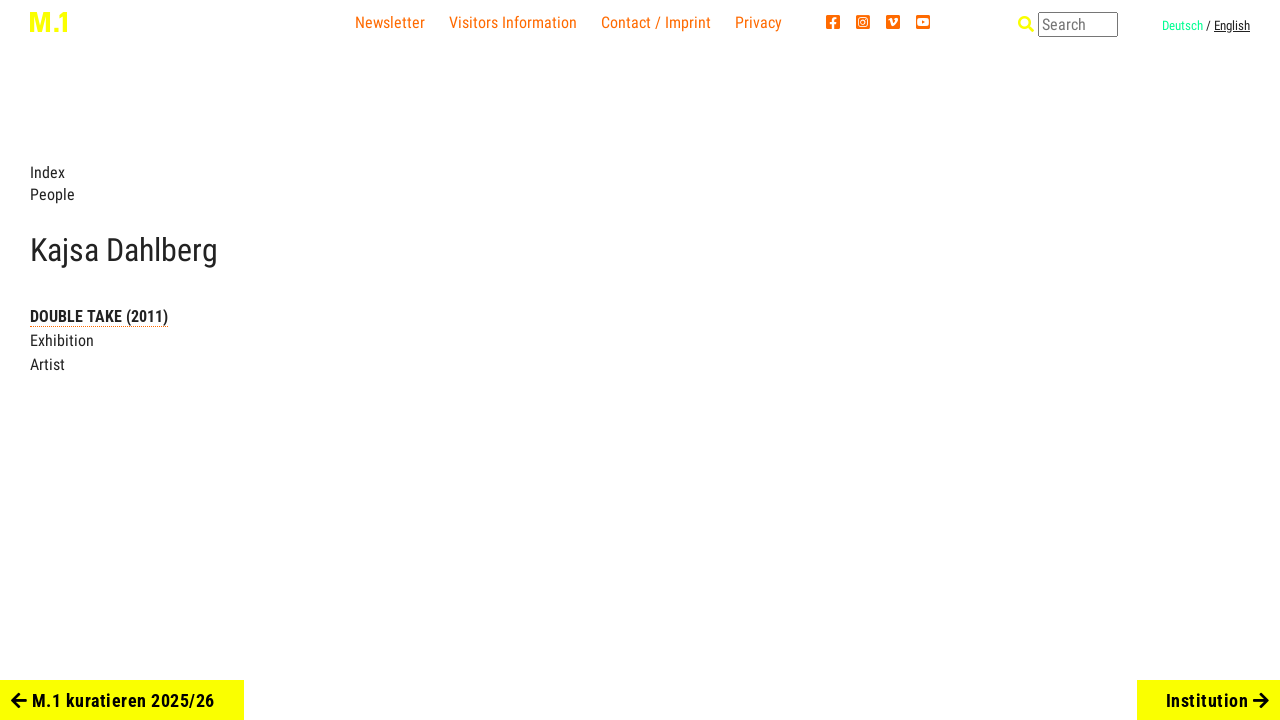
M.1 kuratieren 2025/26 (113, 700)
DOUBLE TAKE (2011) (99, 316)
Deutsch (1182, 25)
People (52, 194)
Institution (1218, 700)
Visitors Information (513, 22)
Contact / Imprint (656, 22)
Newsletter (390, 22)
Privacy (758, 22)
